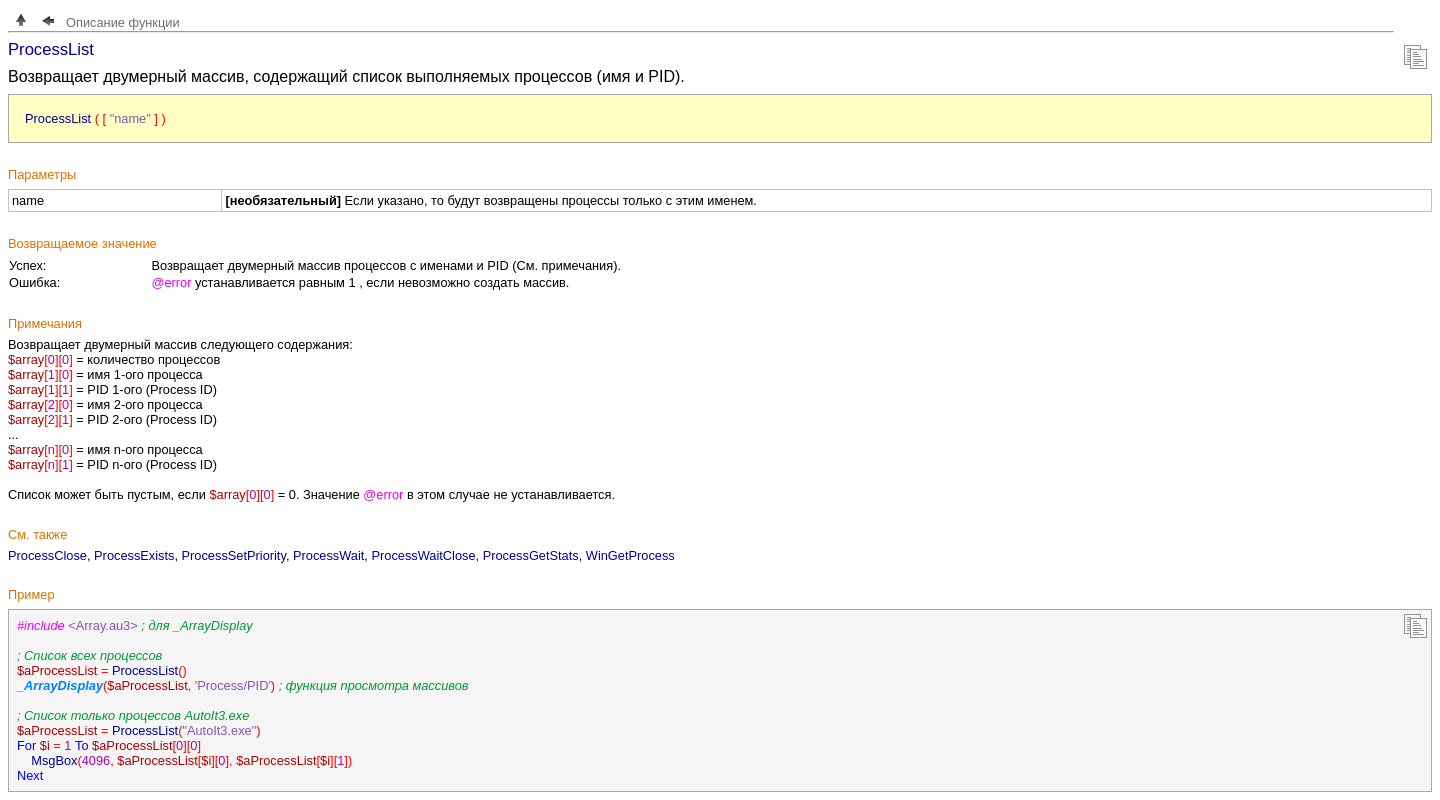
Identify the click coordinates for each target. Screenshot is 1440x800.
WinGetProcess (630, 555)
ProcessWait (328, 555)
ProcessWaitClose (423, 555)
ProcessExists (134, 555)
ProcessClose (47, 555)
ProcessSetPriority (234, 555)
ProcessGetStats (531, 555)
